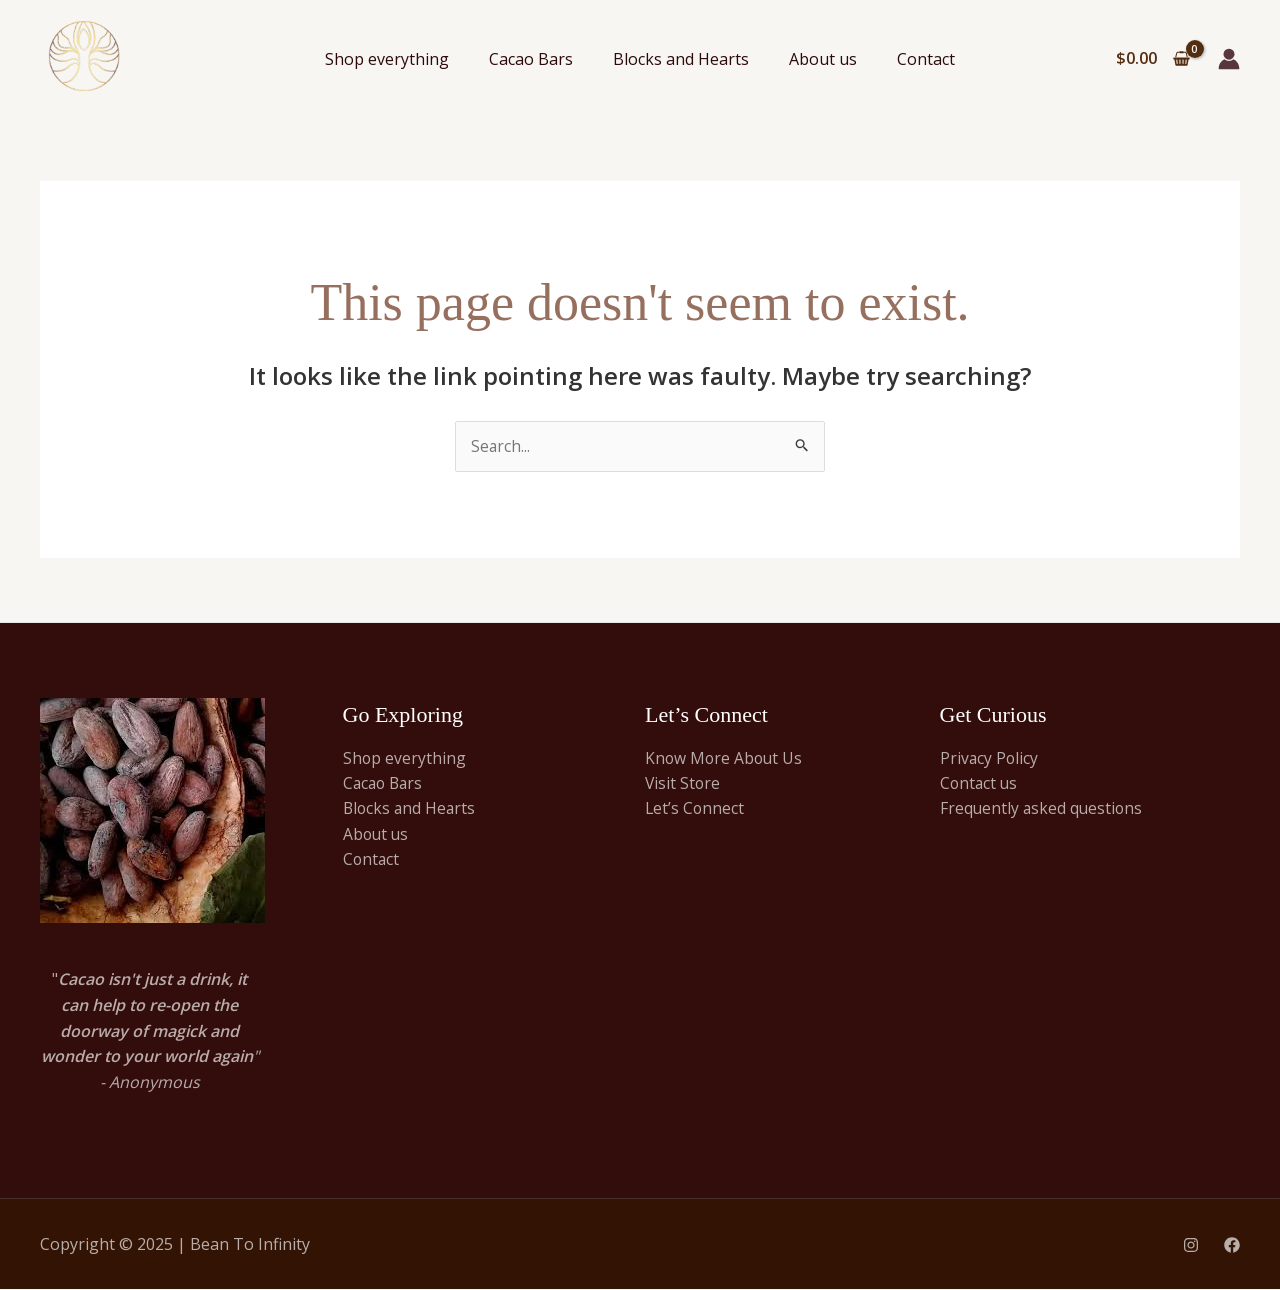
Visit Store (683, 784)
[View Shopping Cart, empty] (1152, 59)
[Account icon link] (1229, 59)
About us (823, 59)
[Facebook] (1232, 1246)
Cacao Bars (531, 59)
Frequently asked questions (1043, 810)
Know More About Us (725, 758)
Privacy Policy (990, 758)
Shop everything (387, 59)
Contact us (980, 784)
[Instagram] (1191, 1246)
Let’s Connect (695, 810)
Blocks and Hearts (681, 59)
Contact (926, 59)
